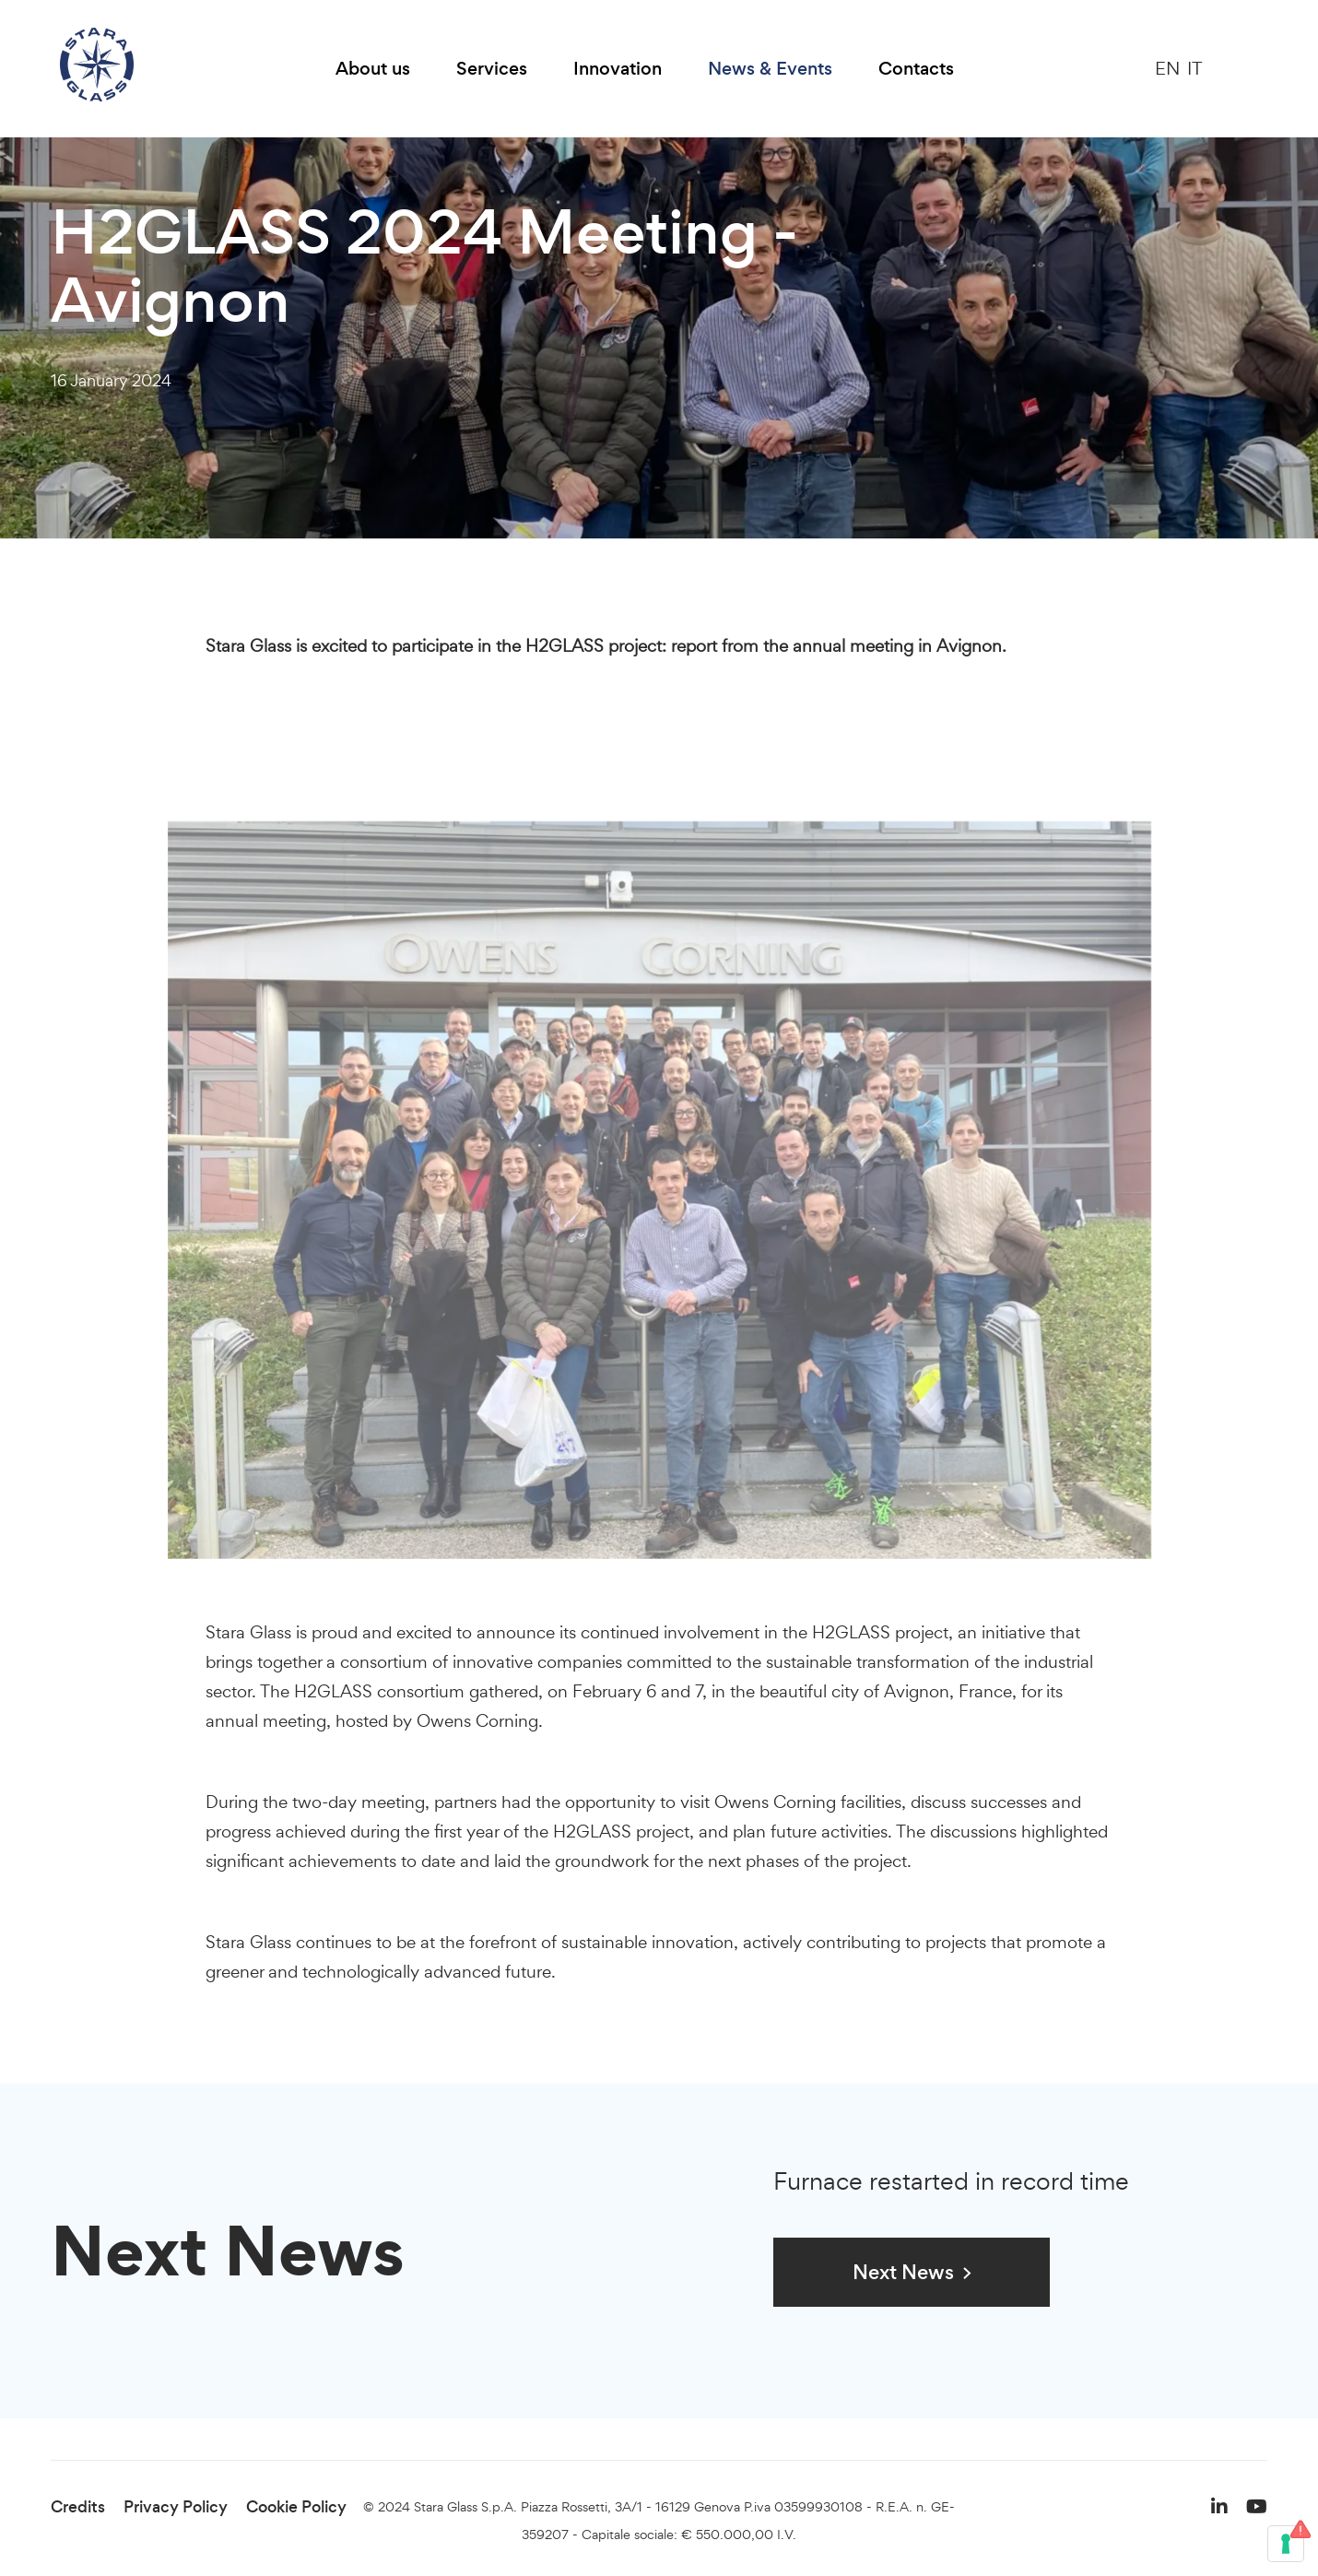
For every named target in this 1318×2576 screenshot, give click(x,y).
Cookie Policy (296, 2507)
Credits (78, 2507)
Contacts (916, 68)
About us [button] (372, 68)
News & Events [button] (770, 68)
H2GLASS (851, 1632)
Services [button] (491, 68)
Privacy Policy (176, 2507)
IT (1195, 68)
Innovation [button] (617, 68)
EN (1167, 68)
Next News (903, 2272)
